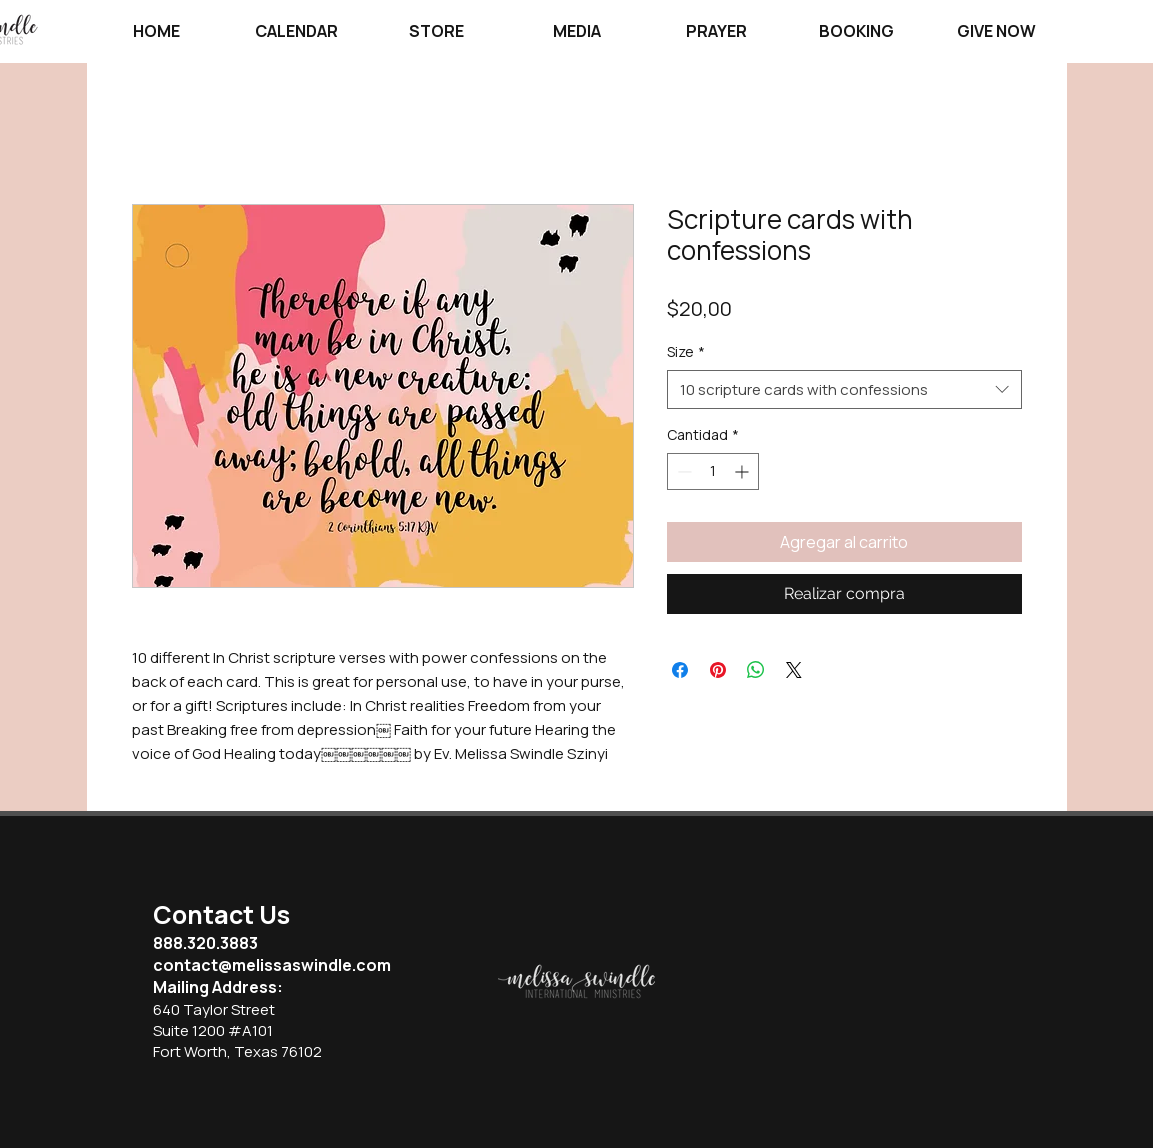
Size (686, 351)
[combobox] (844, 389)
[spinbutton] (713, 471)
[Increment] (743, 471)
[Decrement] (682, 471)
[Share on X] (794, 670)
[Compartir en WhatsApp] (756, 670)
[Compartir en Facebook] (680, 670)
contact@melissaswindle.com (272, 965)
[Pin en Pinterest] (718, 670)
